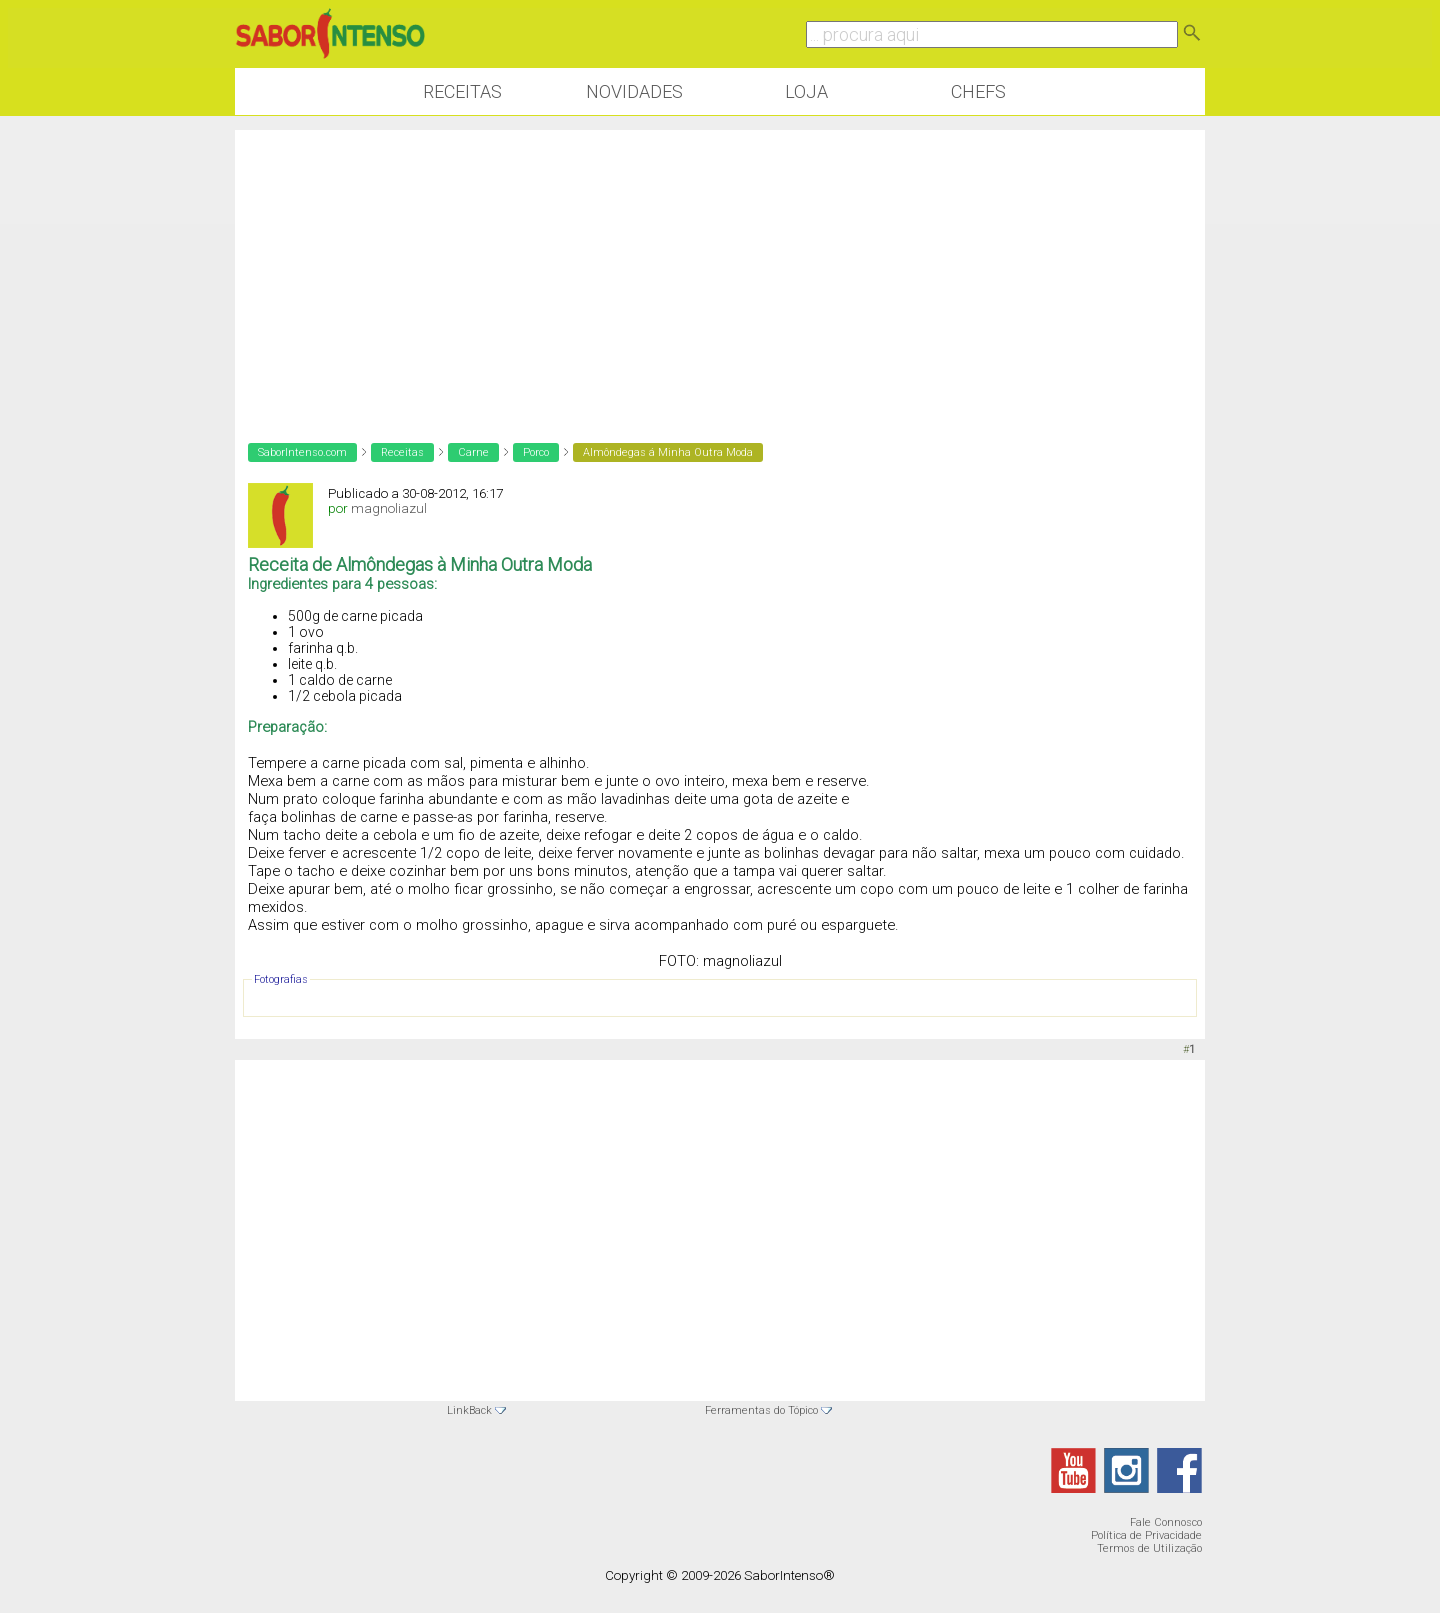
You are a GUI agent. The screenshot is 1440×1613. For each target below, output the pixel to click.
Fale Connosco (1166, 1522)
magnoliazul (389, 508)
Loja (806, 91)
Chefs (978, 91)
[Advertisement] (720, 270)
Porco (536, 452)
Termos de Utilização (1149, 1548)
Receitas (462, 91)
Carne (473, 452)
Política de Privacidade (1146, 1535)
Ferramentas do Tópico (761, 1410)
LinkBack (469, 1410)
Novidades (634, 91)
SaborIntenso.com (302, 452)
